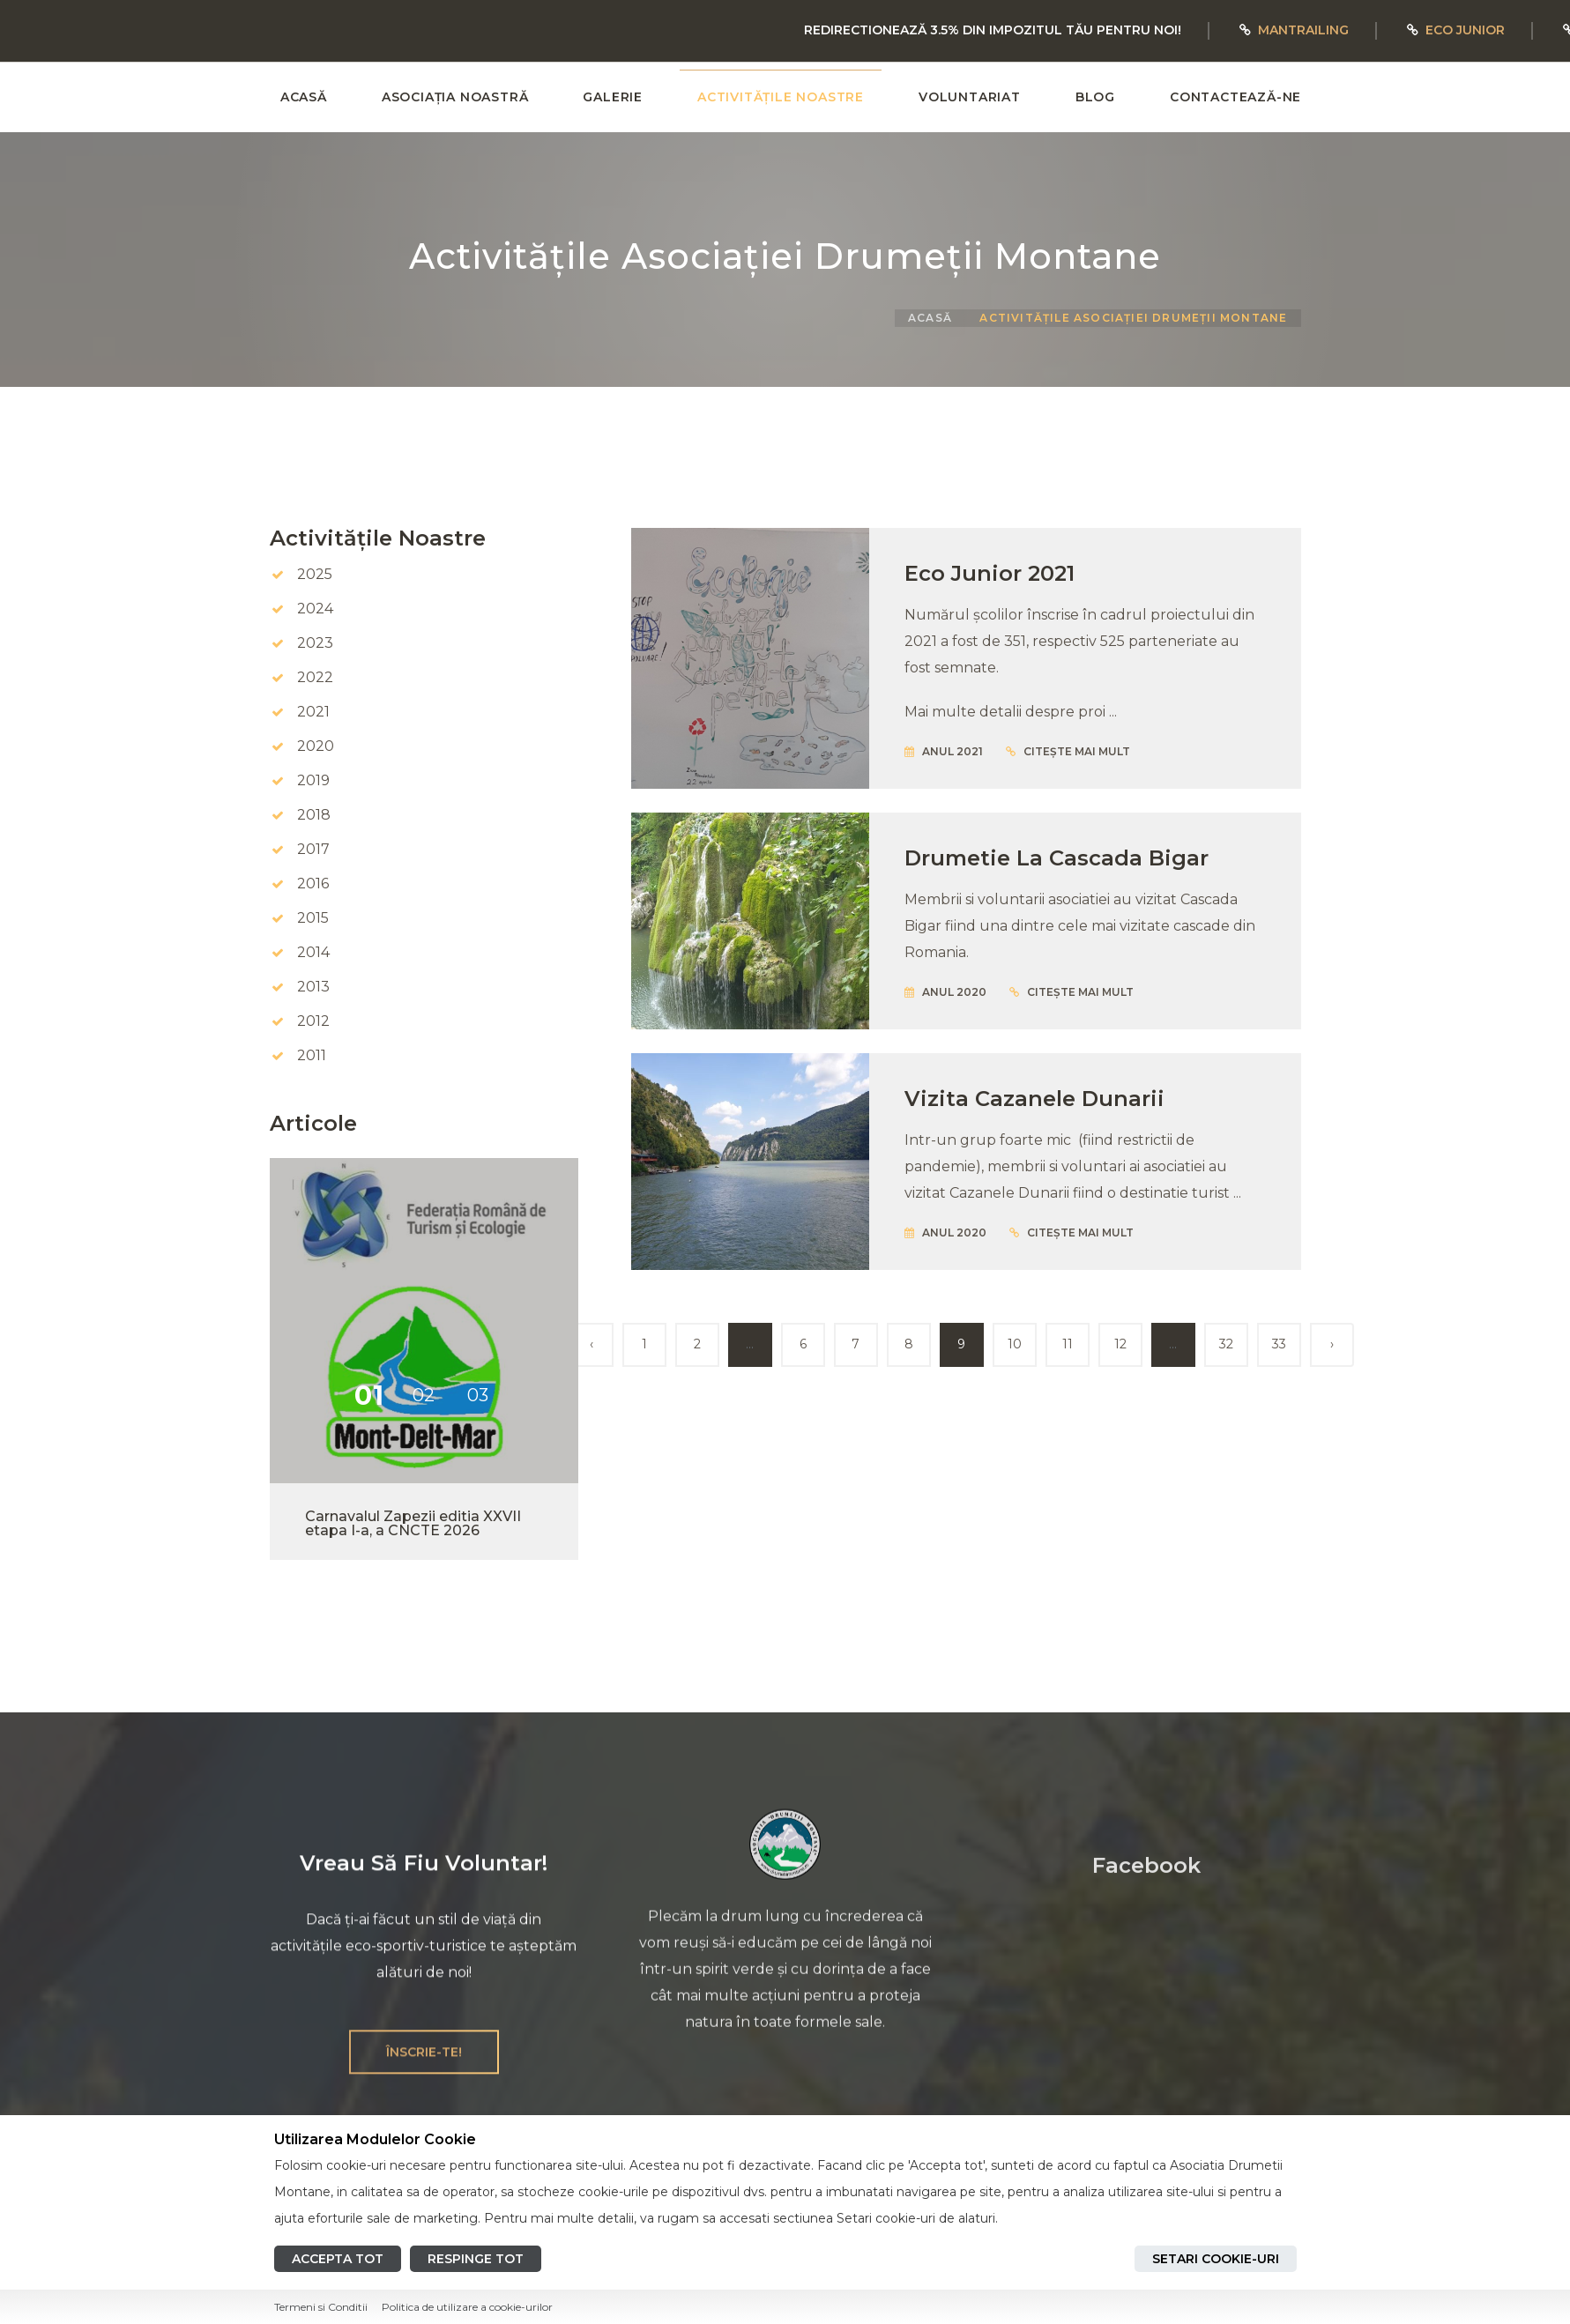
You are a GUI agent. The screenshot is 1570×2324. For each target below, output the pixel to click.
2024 (315, 608)
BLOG (1095, 97)
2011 (311, 1055)
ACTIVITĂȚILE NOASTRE (780, 97)
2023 (315, 643)
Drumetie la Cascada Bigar (1056, 858)
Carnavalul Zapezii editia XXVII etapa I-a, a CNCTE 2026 (413, 1523)
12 (1120, 1344)
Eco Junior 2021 (989, 573)
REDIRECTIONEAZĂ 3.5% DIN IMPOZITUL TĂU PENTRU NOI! (992, 30)
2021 (313, 711)
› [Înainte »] (1332, 1344)
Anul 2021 (943, 751)
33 (1279, 1344)
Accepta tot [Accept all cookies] (337, 2259)
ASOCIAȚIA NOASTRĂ (455, 97)
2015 (313, 918)
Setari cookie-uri (1215, 2259)
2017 (313, 849)
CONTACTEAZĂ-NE (1235, 97)
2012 (313, 1021)
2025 (314, 574)
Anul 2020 (945, 992)
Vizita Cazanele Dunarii (1034, 1098)
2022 (315, 677)
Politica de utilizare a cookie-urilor (467, 2306)
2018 (314, 814)
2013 (313, 986)
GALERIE (613, 97)
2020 (315, 746)
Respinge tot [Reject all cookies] (476, 2259)
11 (1067, 1344)
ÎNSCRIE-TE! (424, 2068)
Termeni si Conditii (321, 2306)
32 (1226, 1344)
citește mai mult (1068, 751)
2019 (313, 780)
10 (1015, 1344)
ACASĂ (303, 97)
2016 (313, 883)
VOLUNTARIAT (970, 97)
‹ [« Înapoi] (591, 1344)
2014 (313, 952)
